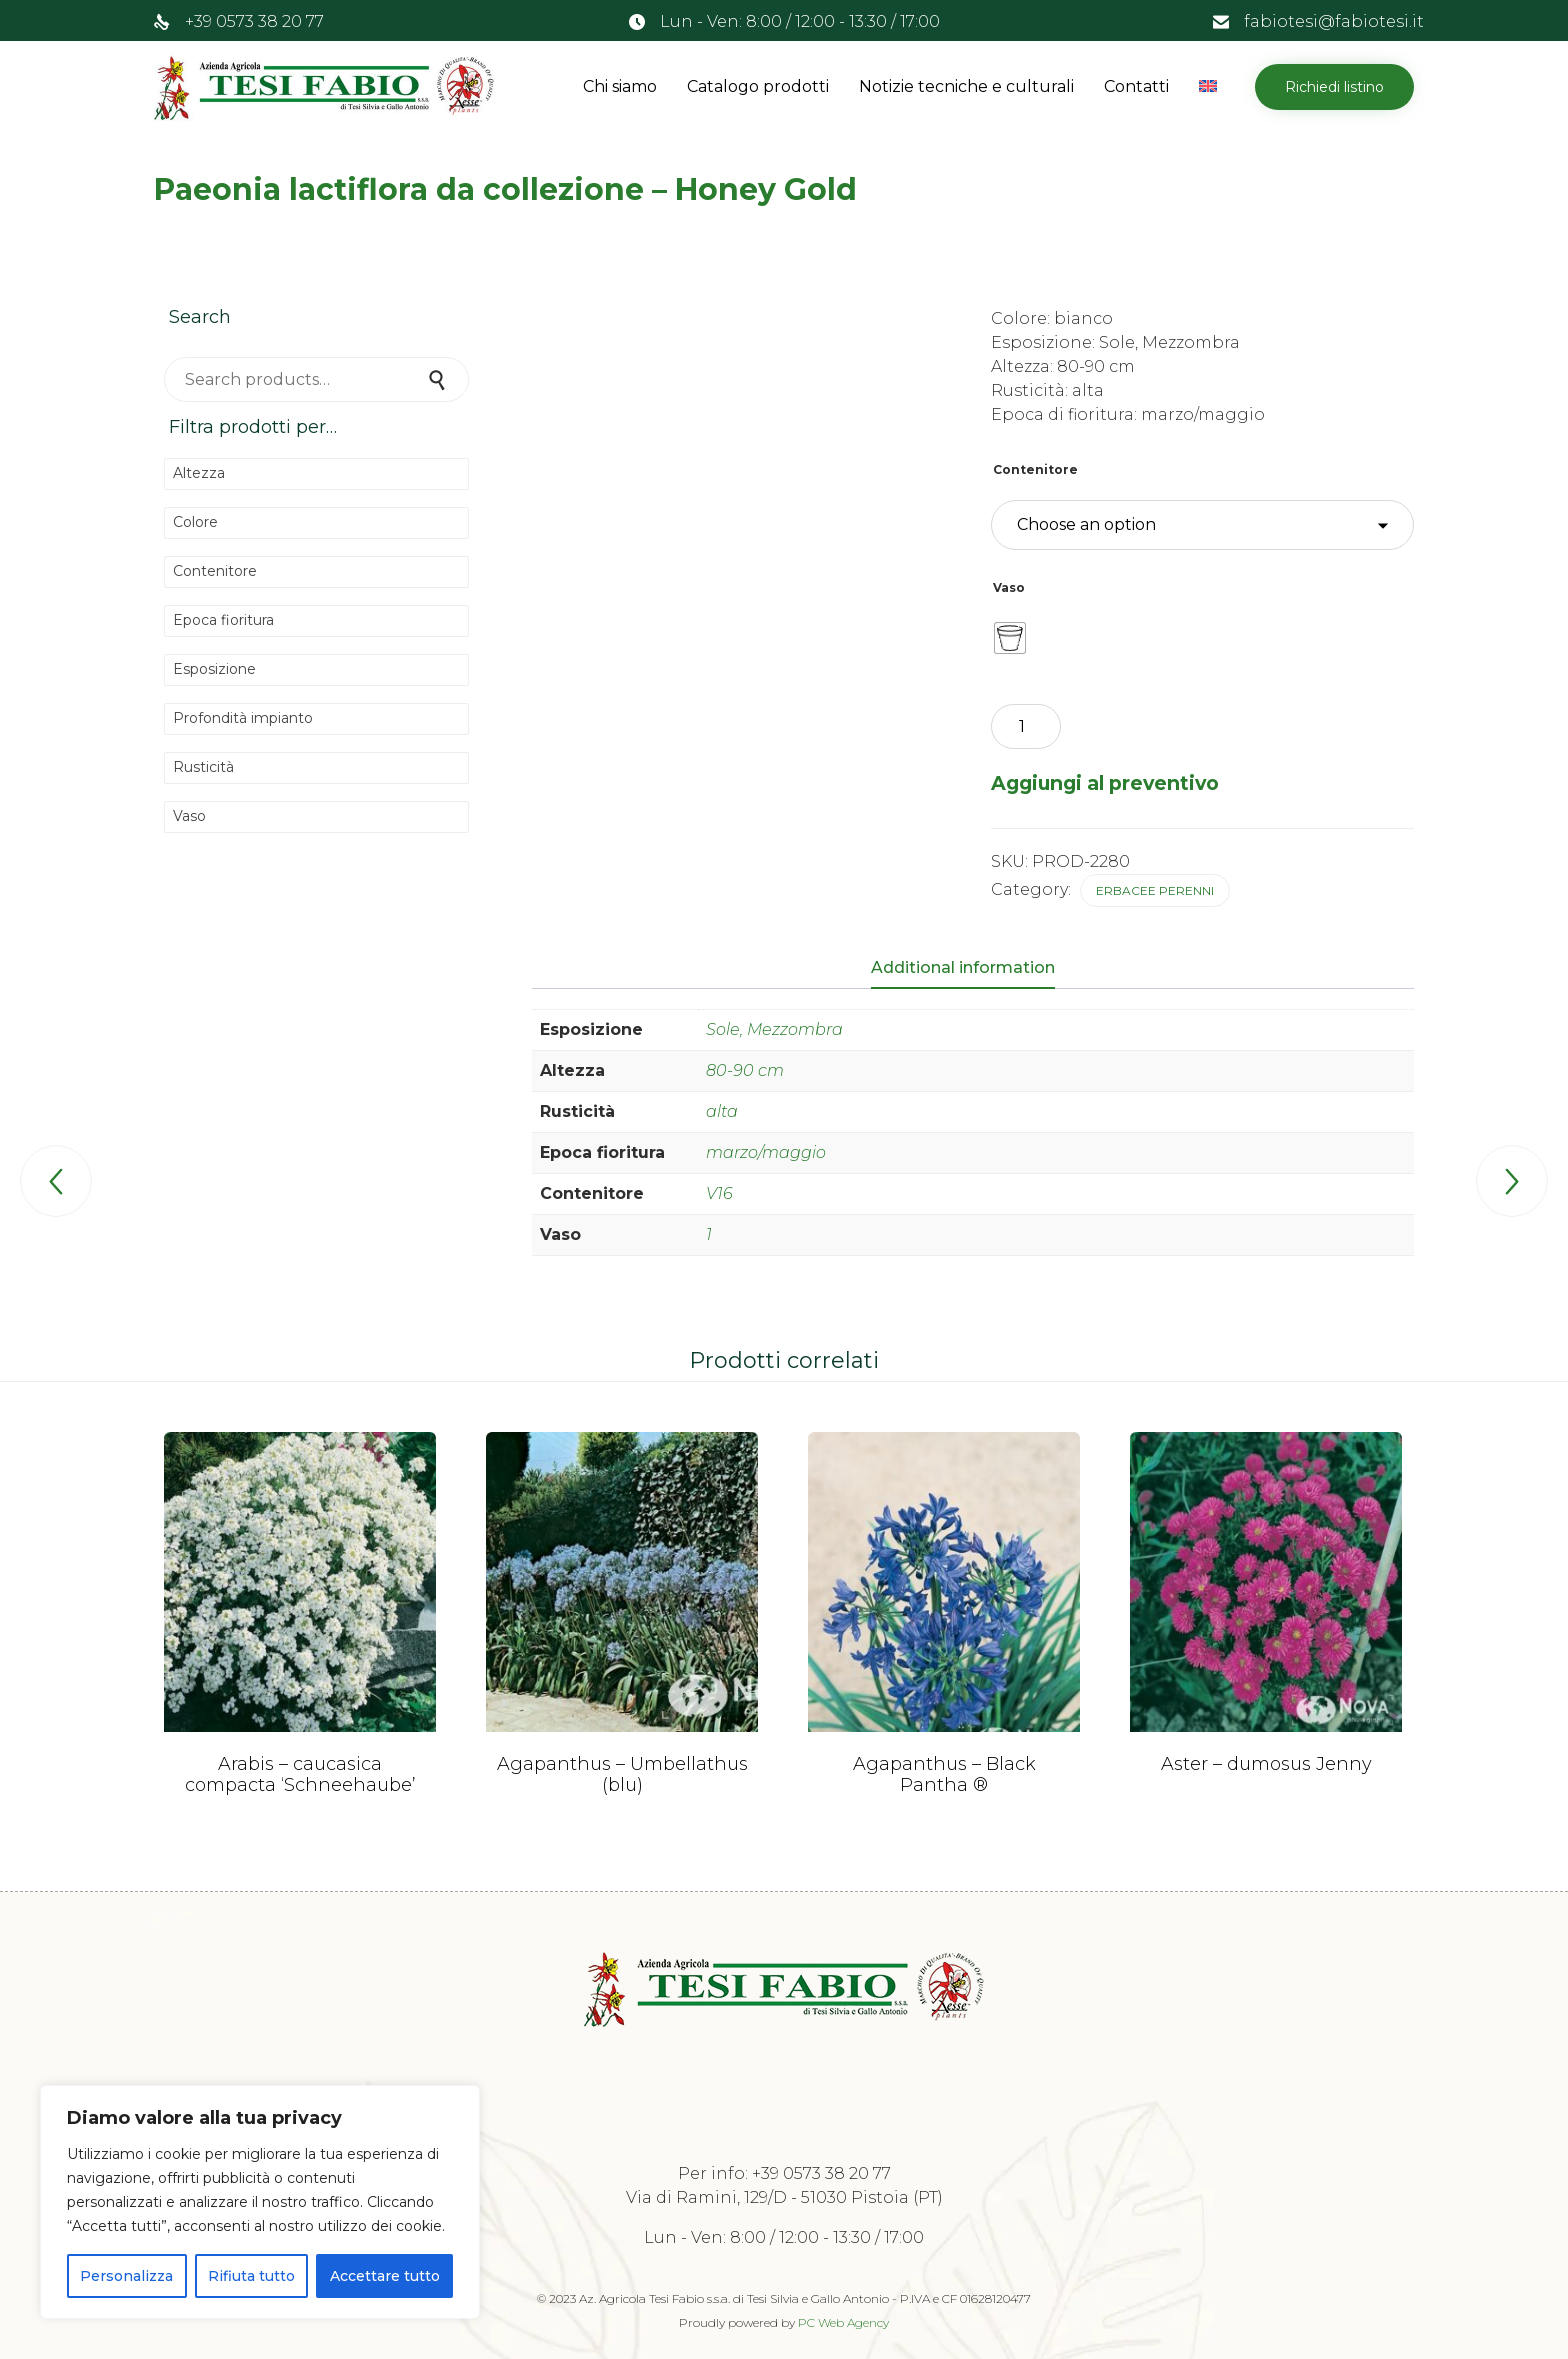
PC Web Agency (843, 2321)
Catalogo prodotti (758, 86)
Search (439, 379)
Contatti (1136, 86)
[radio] (1010, 638)
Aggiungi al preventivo (1105, 783)
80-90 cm (745, 1070)
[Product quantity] (1026, 726)
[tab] (973, 969)
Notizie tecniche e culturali (966, 86)
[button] (1334, 87)
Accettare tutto (385, 2276)
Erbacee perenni (1155, 890)
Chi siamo (620, 86)
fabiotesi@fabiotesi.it (1334, 21)
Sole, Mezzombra (774, 1029)
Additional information (963, 967)
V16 (719, 1193)
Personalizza (126, 2276)
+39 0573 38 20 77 (254, 21)
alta (722, 1111)
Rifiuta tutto (251, 2276)
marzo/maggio (766, 1152)
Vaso (1009, 587)
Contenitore (1035, 469)
